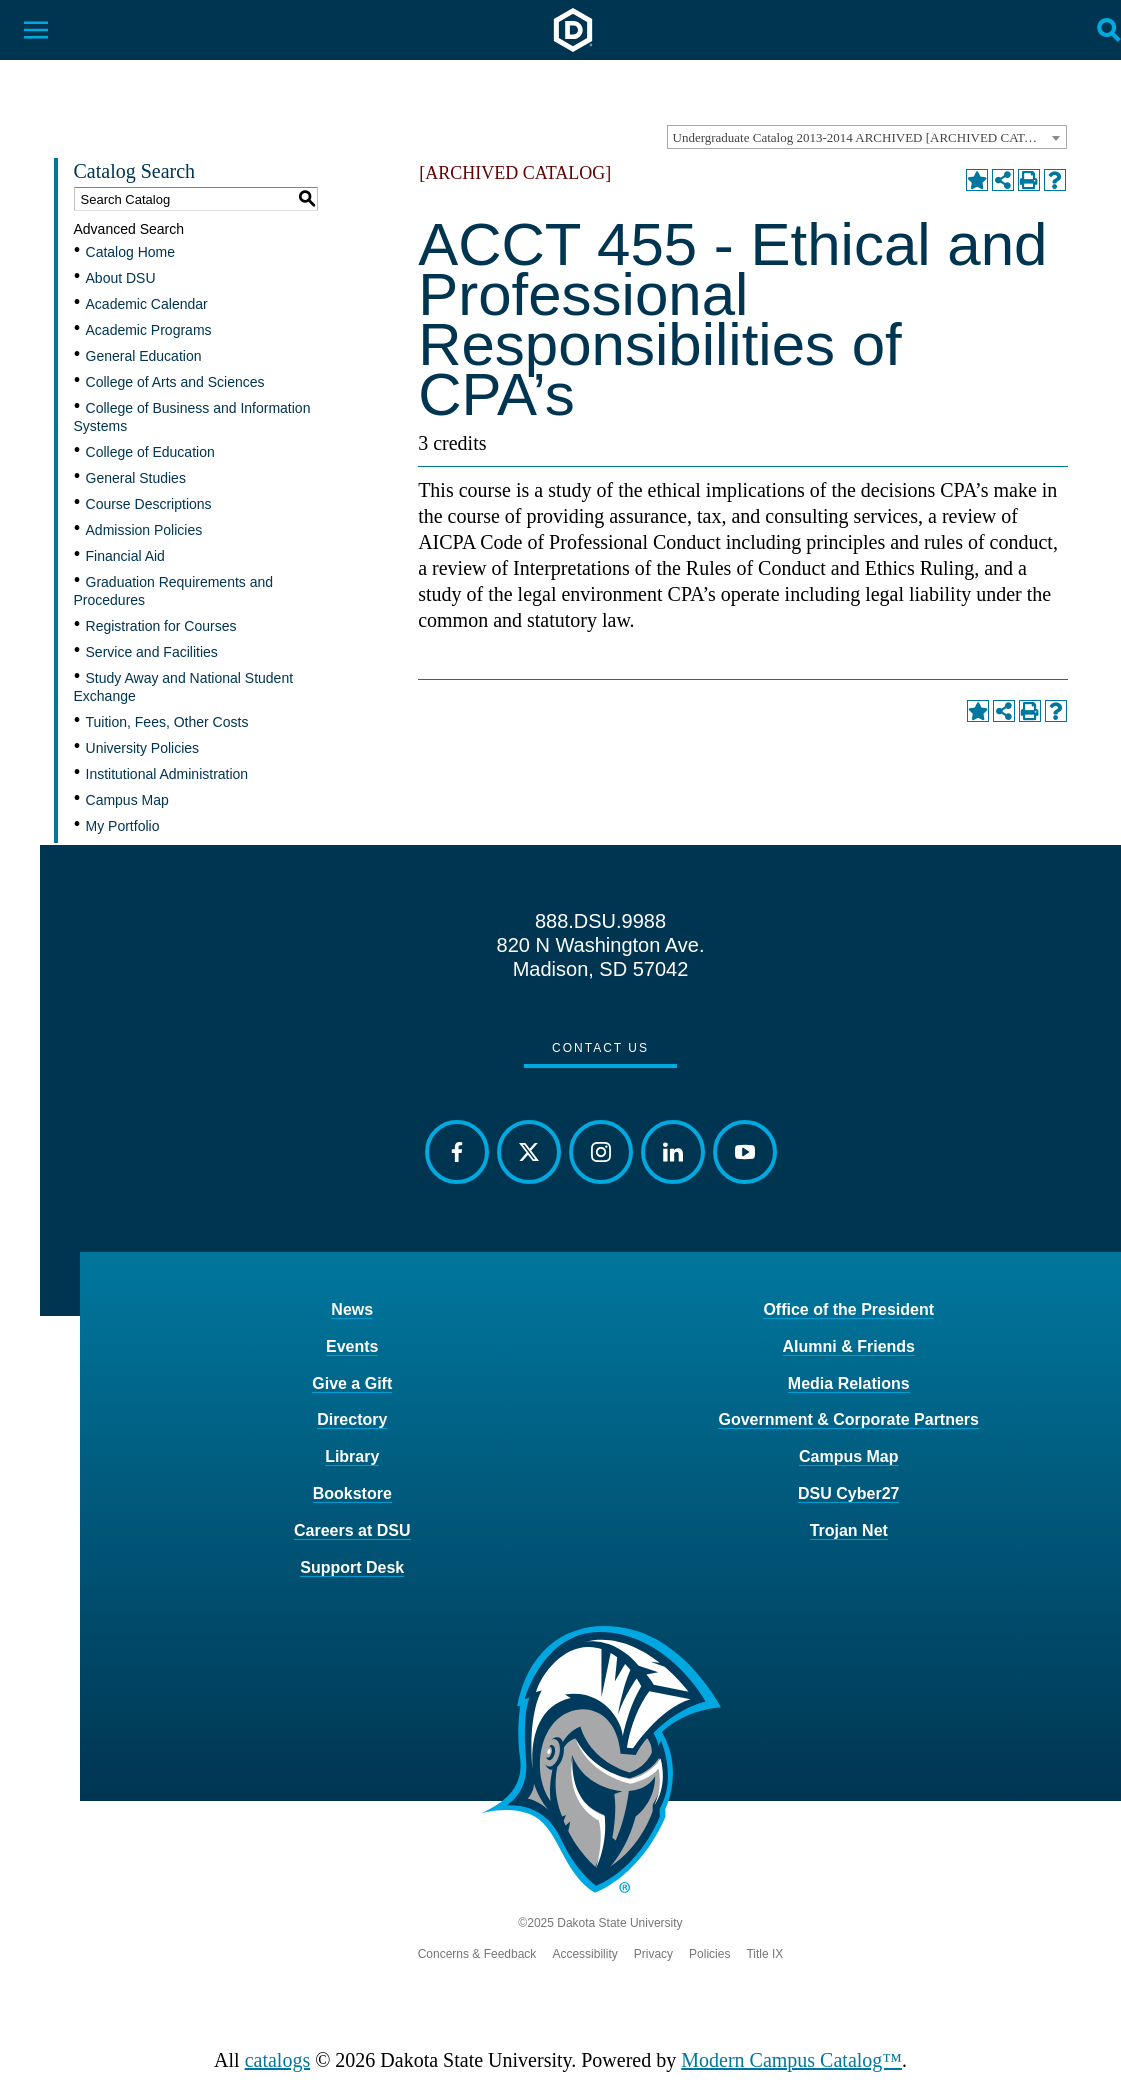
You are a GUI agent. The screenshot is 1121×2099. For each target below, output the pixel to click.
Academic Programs (149, 330)
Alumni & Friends (849, 1346)
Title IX (764, 1954)
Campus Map (127, 800)
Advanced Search (129, 229)
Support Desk (352, 1567)
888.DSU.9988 (600, 921)
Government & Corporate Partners (848, 1419)
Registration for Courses (161, 626)
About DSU (121, 278)
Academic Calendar (147, 304)
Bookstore (352, 1493)
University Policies (143, 748)
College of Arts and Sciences (175, 382)
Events (352, 1346)
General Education (144, 356)
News (352, 1309)
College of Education (150, 452)
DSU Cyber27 (848, 1493)
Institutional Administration (167, 774)
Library (352, 1456)
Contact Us (600, 1048)
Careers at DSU (352, 1530)
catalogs (278, 2060)
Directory (352, 1419)
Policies (709, 1954)
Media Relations (849, 1383)
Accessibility (584, 1954)
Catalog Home (131, 252)
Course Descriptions (149, 504)
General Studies (136, 478)
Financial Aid (125, 556)
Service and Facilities (152, 652)
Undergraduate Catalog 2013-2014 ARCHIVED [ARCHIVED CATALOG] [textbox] (869, 137)
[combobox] (867, 137)
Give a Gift (352, 1383)
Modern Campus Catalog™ (791, 2060)
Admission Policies (144, 530)
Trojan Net (849, 1530)
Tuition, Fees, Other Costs (167, 722)
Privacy (653, 1954)
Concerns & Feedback (477, 1954)
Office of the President (848, 1309)
